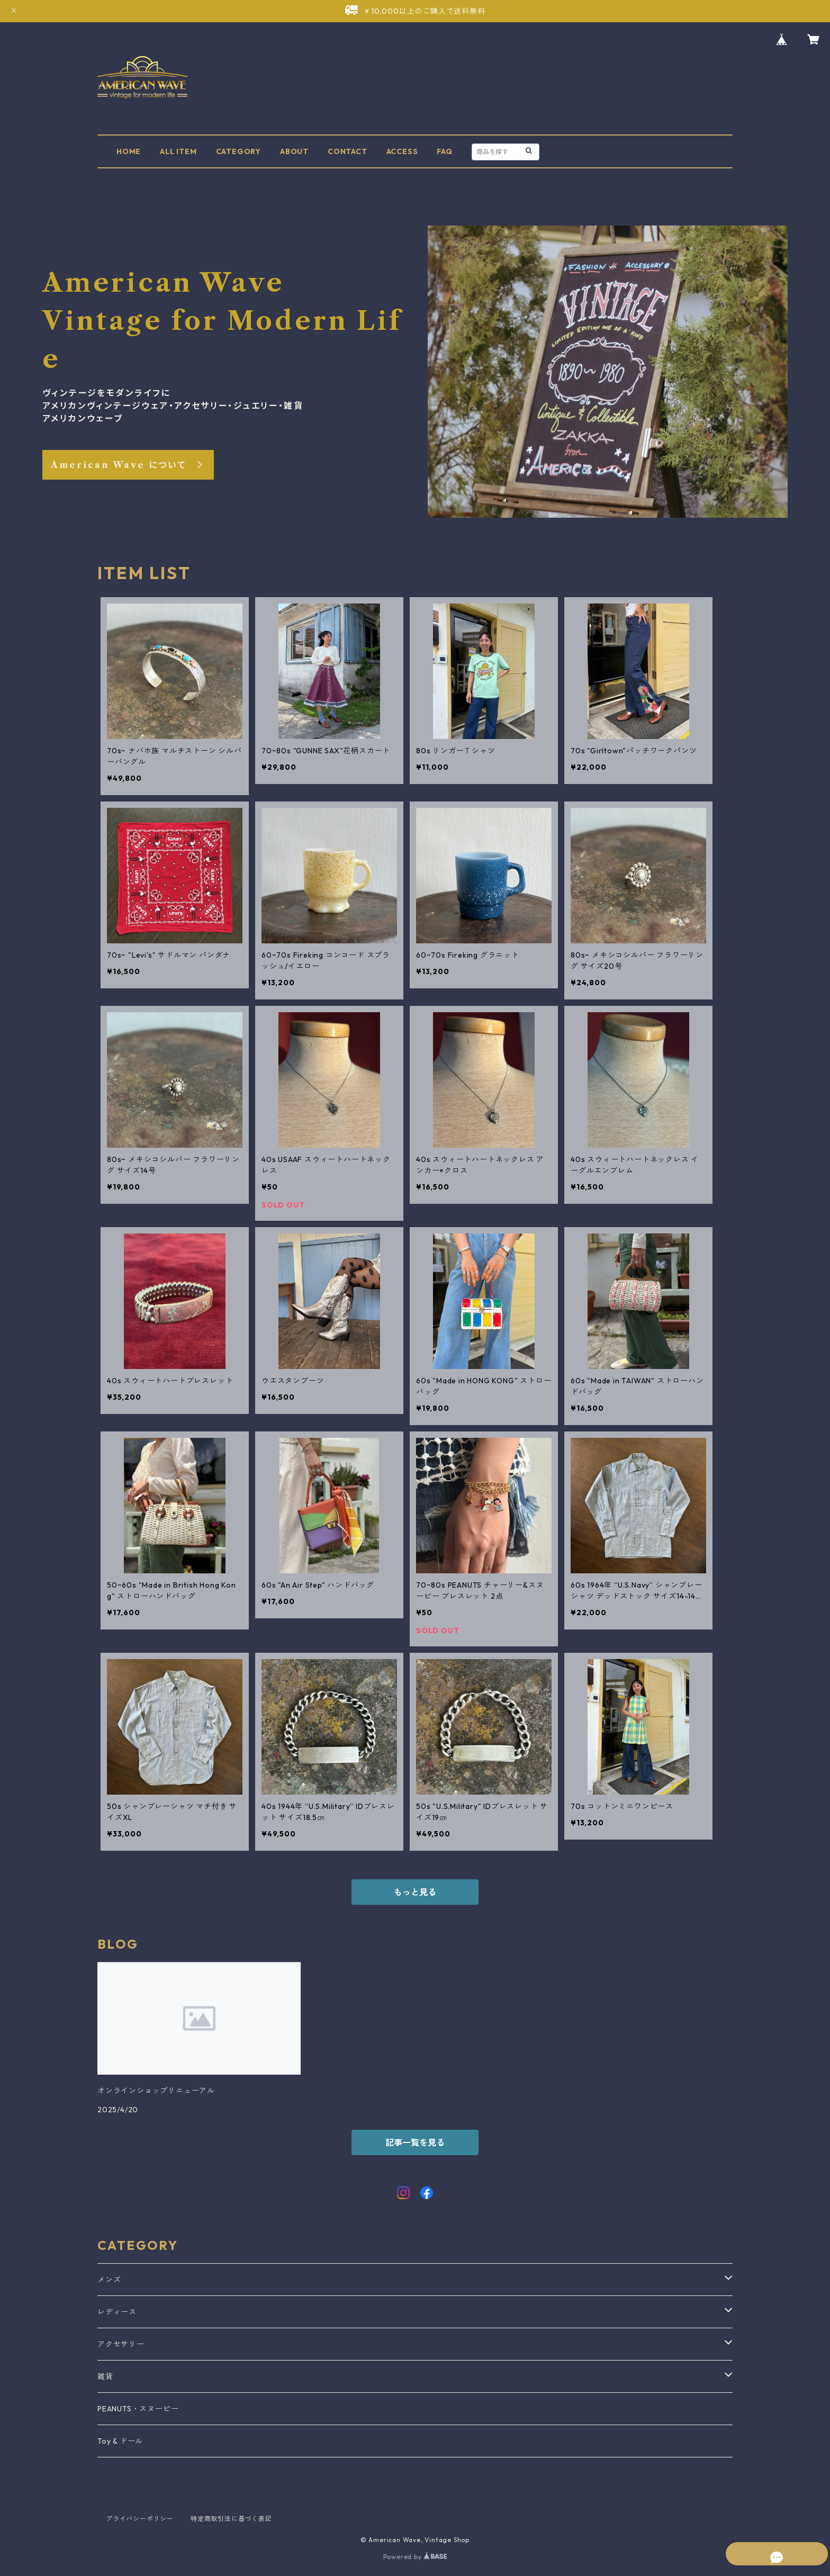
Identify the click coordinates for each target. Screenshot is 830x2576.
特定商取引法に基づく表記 (231, 2519)
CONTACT (347, 151)
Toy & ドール (120, 2441)
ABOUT (294, 151)
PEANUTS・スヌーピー (137, 2408)
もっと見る (415, 1892)
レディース (117, 2312)
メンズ (109, 2279)
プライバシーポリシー (140, 2519)
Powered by (415, 2557)
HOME (128, 151)
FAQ (444, 151)
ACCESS (402, 151)
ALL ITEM (178, 151)
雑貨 (105, 2376)
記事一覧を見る (415, 2142)
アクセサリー (121, 2344)
